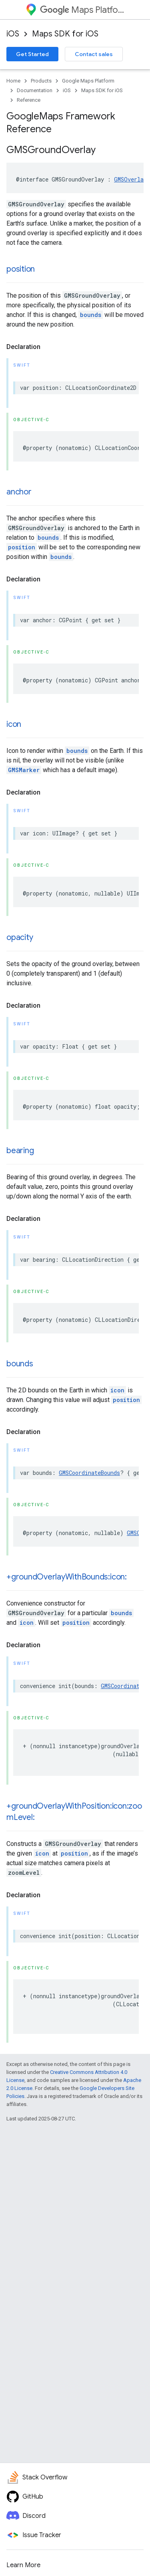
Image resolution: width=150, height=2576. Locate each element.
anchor (19, 492)
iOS (12, 34)
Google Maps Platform (88, 81)
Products (41, 81)
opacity (19, 937)
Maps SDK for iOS (65, 34)
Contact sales (94, 54)
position (20, 269)
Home (13, 81)
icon (13, 724)
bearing (20, 1151)
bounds (90, 315)
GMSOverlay (130, 179)
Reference (28, 100)
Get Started (32, 54)
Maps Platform (82, 9)
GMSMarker (24, 770)
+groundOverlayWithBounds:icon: (66, 1577)
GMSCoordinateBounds (89, 1473)
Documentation (34, 90)
